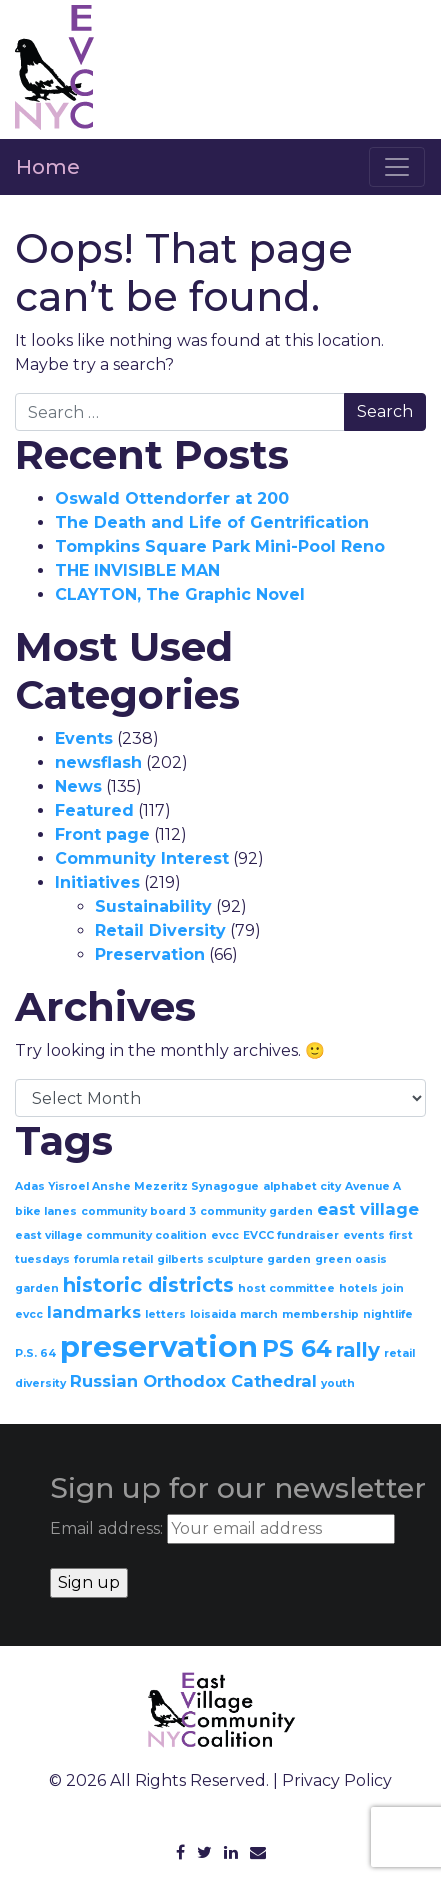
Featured (94, 810)
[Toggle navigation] (397, 167)
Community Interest (142, 858)
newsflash (98, 762)
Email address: (222, 1529)
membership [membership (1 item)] (320, 1314)
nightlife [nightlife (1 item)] (388, 1314)
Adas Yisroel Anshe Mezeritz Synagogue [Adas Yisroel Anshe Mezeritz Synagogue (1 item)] (137, 1186)
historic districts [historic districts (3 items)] (148, 1285)
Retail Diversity (160, 930)
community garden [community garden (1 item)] (256, 1211)
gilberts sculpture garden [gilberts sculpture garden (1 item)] (234, 1259)
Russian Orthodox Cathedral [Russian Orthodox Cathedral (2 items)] (193, 1381)
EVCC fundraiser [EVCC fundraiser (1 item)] (291, 1235)
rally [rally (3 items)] (358, 1350)
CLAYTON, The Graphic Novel (180, 594)
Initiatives (97, 882)
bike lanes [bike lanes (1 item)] (46, 1211)
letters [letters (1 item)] (165, 1314)
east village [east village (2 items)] (368, 1209)
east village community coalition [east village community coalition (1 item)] (111, 1235)
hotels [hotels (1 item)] (358, 1288)
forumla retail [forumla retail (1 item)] (113, 1259)
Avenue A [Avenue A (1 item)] (373, 1186)
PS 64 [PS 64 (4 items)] (297, 1349)
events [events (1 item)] (364, 1235)
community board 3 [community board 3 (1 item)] (138, 1211)
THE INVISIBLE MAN (137, 570)
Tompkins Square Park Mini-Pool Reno (220, 546)
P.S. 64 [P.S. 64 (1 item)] (35, 1353)
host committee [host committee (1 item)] (286, 1288)
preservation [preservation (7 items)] (159, 1346)
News (78, 786)
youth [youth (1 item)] (338, 1383)
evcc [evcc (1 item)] (225, 1235)
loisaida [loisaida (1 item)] (213, 1314)
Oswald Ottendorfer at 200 (172, 498)
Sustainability (153, 906)
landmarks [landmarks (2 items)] (94, 1312)
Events (84, 738)
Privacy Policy (337, 1780)
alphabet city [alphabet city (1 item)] (302, 1186)
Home (48, 167)
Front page (102, 834)
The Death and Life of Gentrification (212, 522)
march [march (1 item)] (259, 1314)
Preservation (150, 954)
